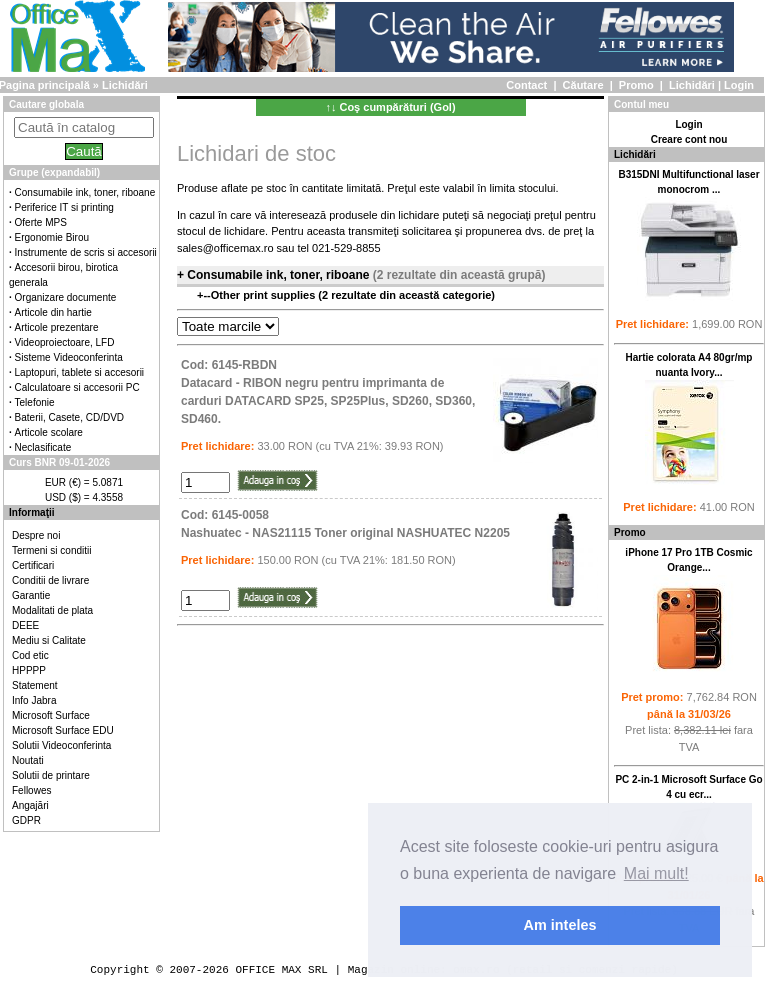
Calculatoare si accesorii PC (77, 387)
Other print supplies (265, 295)
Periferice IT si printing (64, 207)
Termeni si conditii (51, 550)
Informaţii (32, 512)
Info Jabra (34, 700)
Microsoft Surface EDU (63, 730)
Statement (35, 685)
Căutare (583, 85)
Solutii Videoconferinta (61, 745)
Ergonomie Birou (52, 237)
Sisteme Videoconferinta (69, 357)
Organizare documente (66, 297)
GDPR (26, 820)
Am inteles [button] (560, 925)
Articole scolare (49, 432)
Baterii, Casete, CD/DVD (69, 417)
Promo (636, 85)
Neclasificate (43, 447)
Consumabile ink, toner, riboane (85, 192)
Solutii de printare (51, 775)
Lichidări (692, 85)
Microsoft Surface (51, 715)
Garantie (31, 595)
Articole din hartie (53, 312)
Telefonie (35, 402)
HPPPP (29, 670)
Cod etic (30, 655)
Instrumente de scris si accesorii (86, 252)
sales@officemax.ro (225, 248)
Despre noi (36, 535)
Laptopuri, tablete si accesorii (80, 372)
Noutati (28, 760)
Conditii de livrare (50, 580)
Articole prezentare (57, 327)
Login (739, 85)
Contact (526, 85)
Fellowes (31, 790)
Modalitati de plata (52, 610)
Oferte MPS (41, 222)
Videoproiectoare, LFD (65, 342)
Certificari (33, 565)
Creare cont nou (689, 139)
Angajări (30, 805)
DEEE (25, 625)
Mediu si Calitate (49, 640)
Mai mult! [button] (656, 873)
